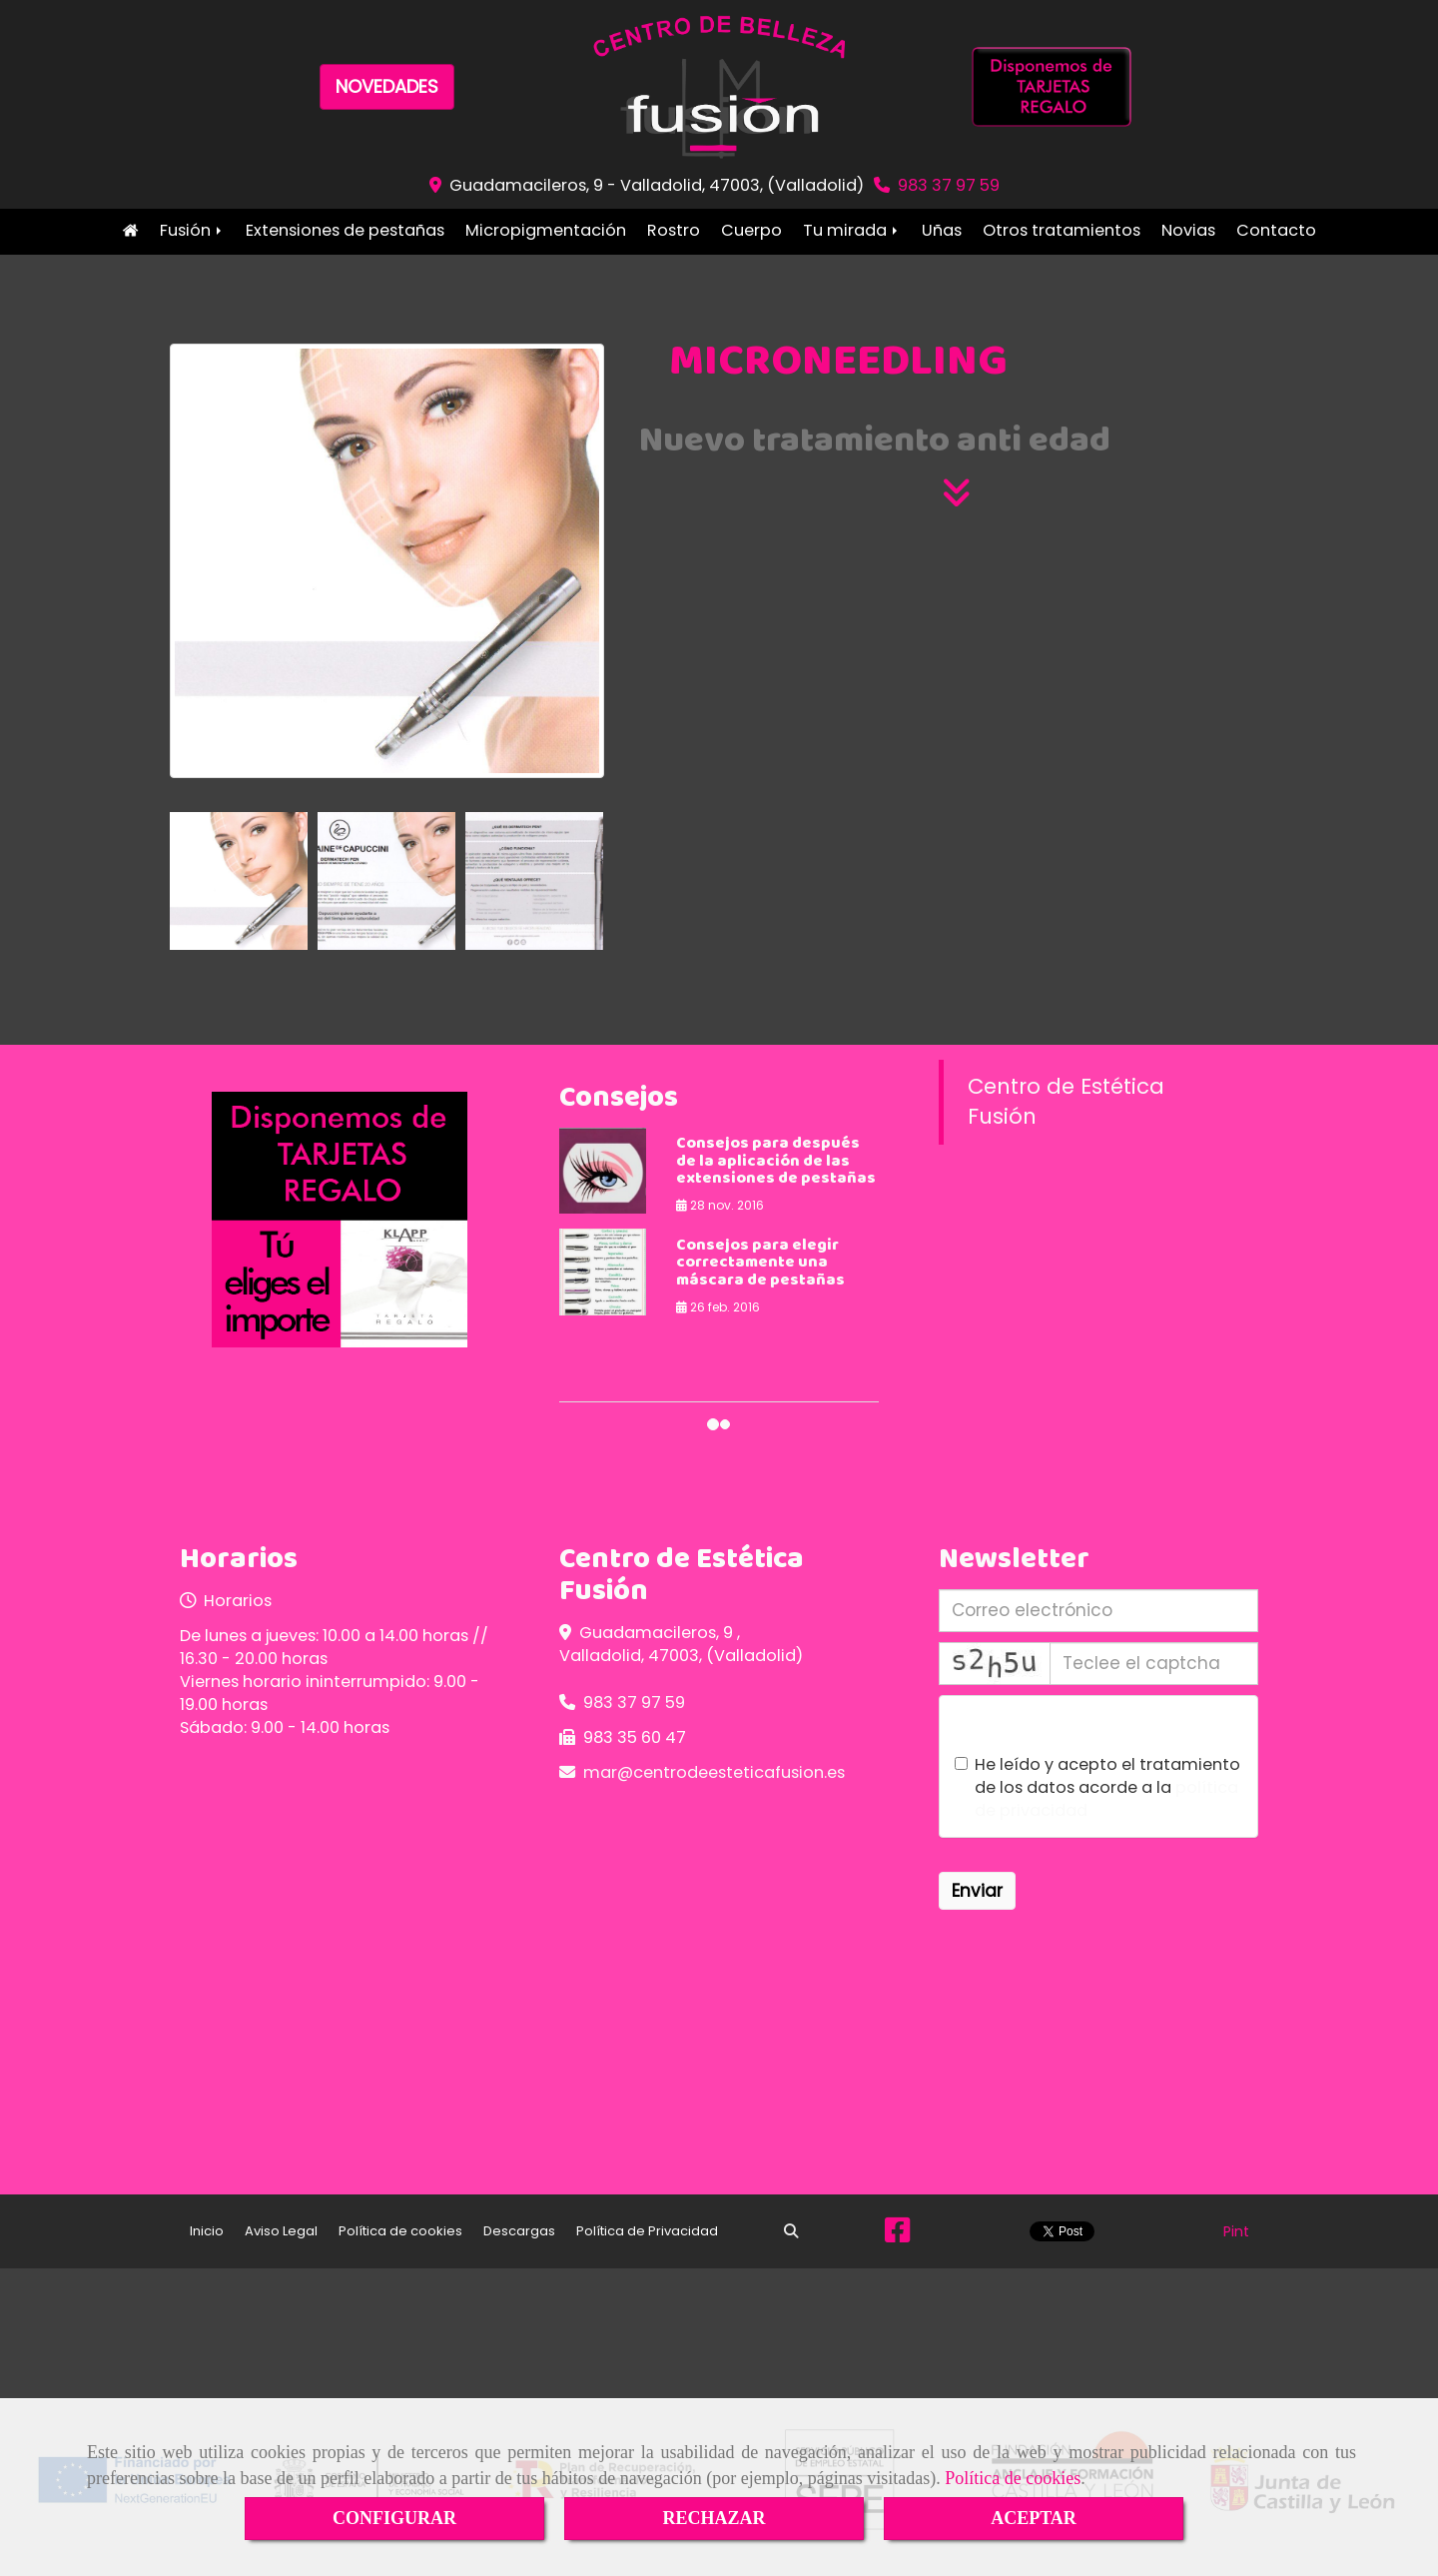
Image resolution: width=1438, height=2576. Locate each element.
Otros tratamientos (1061, 230)
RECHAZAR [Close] (713, 2518)
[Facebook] (897, 2235)
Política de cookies (1012, 2478)
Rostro (673, 230)
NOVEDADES (387, 86)
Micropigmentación (545, 230)
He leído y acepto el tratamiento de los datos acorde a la (1097, 1787)
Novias (1188, 230)
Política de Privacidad (647, 2230)
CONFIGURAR (394, 2518)
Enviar (977, 1891)
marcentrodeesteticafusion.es (714, 1772)
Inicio (130, 230)
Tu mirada (852, 230)
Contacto (1276, 230)
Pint (1236, 2231)
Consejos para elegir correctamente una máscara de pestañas (760, 1263)
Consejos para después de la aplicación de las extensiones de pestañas (776, 1162)
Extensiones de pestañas (345, 230)
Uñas (942, 230)
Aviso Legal (281, 2230)
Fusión (192, 230)
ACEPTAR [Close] (1034, 2518)
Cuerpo (751, 230)
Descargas (519, 2230)
